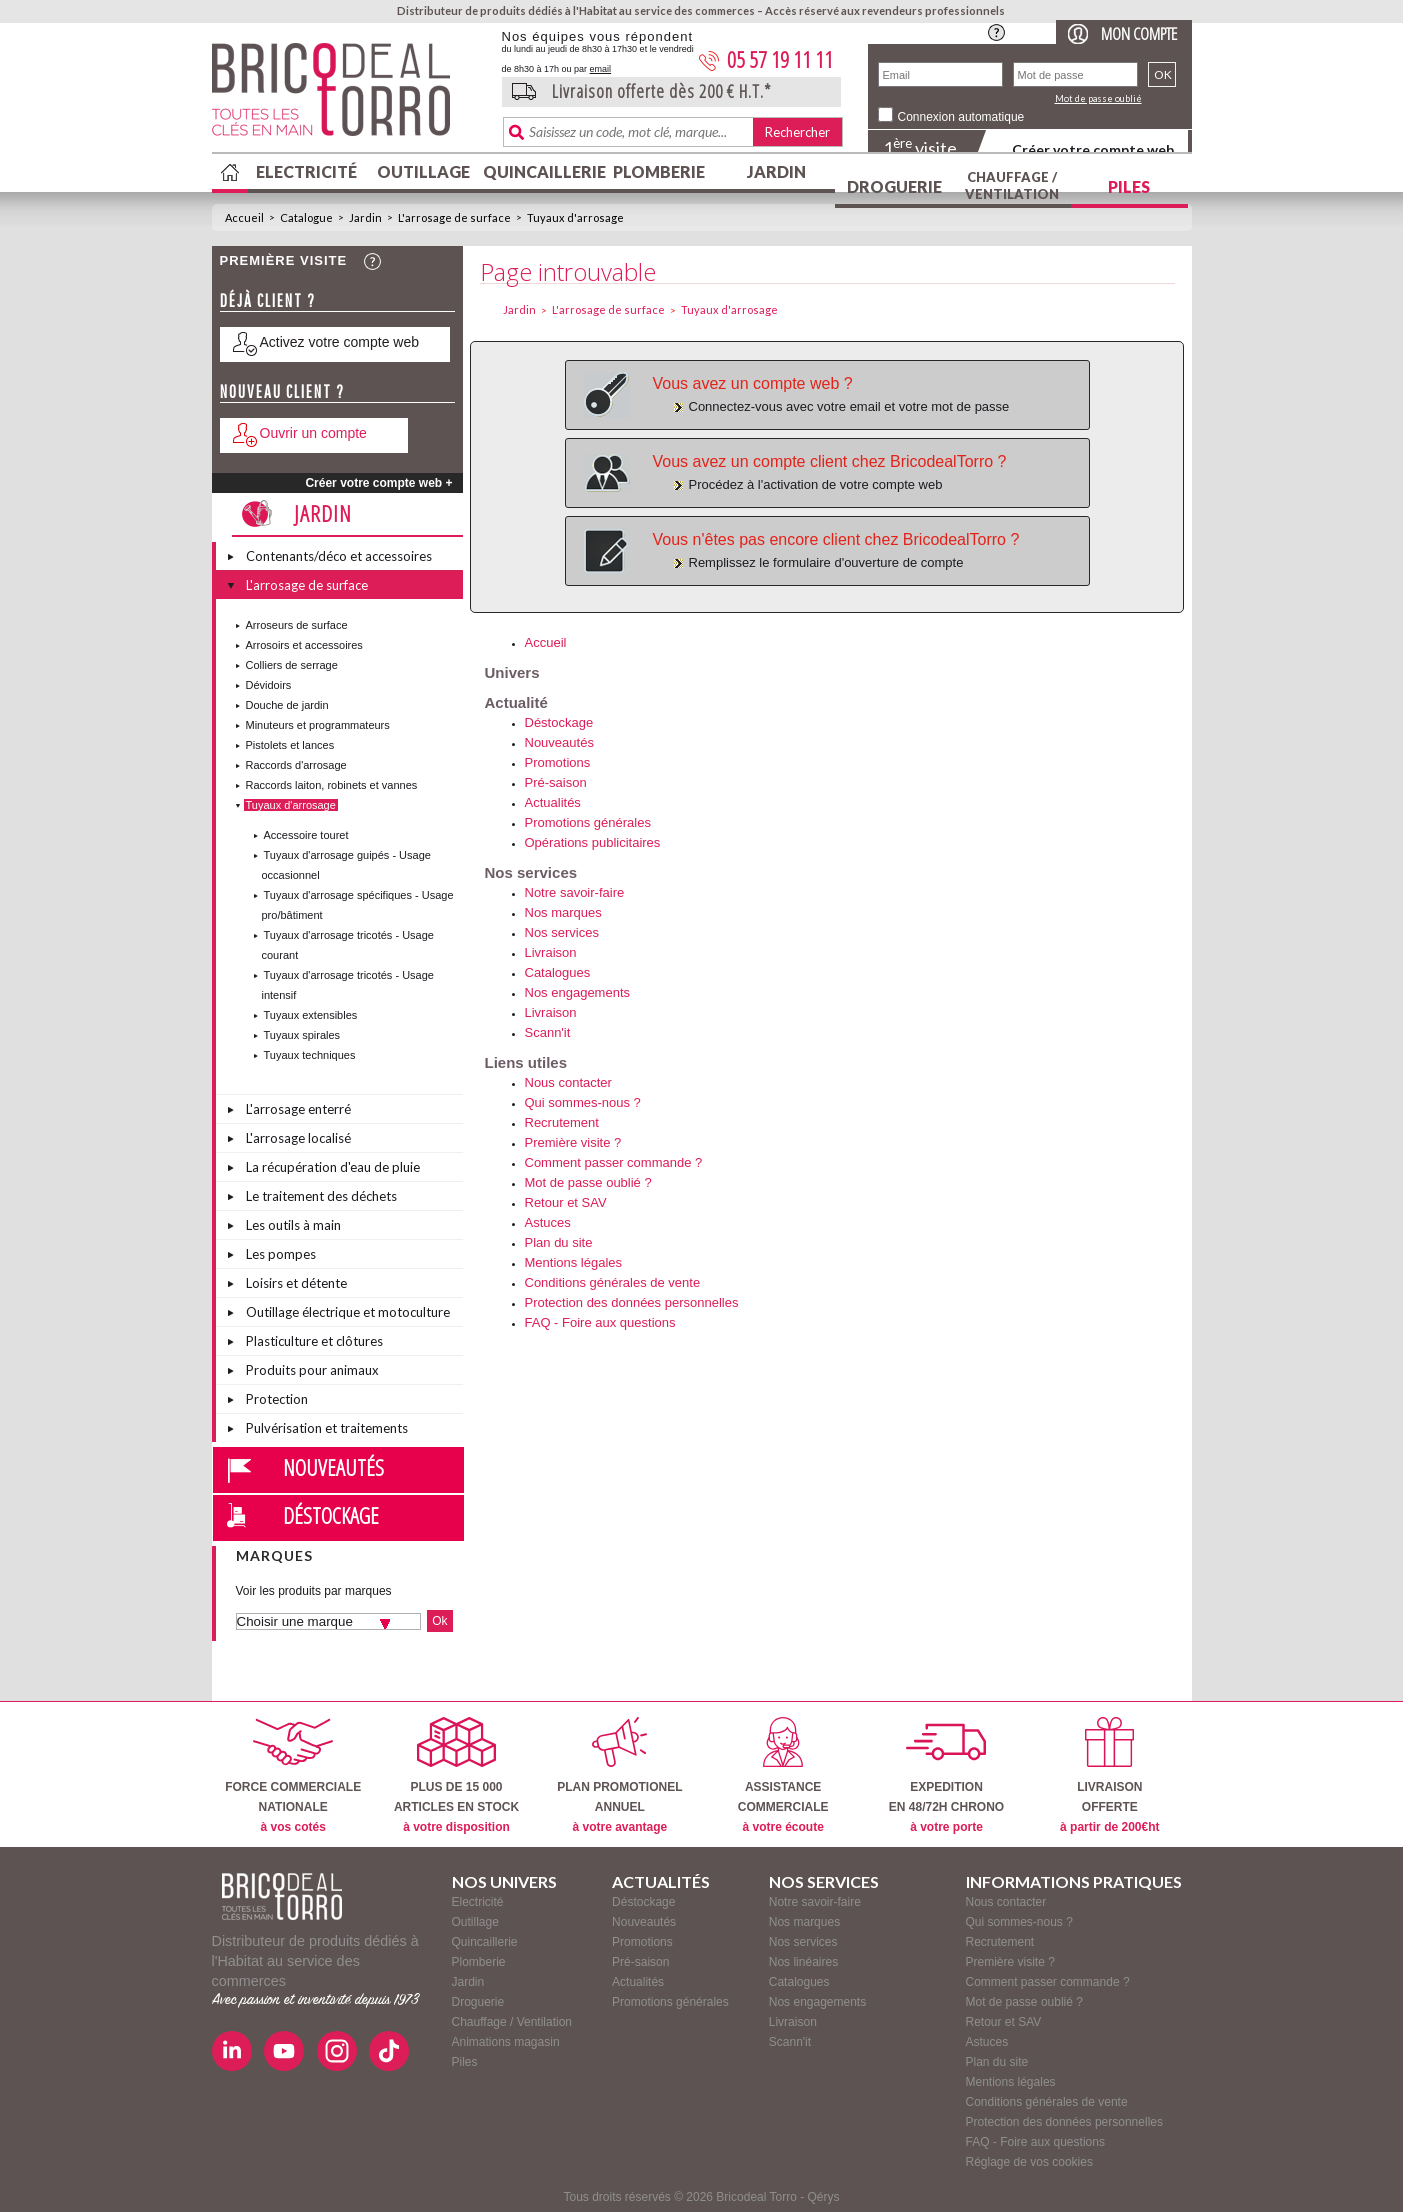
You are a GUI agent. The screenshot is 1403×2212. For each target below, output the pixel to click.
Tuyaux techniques (310, 1055)
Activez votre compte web (340, 342)
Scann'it (548, 1032)
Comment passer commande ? (614, 1162)
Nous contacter (568, 1082)
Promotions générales (588, 822)
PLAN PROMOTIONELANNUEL (619, 1775)
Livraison (551, 952)
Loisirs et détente (296, 1283)
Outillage (423, 171)
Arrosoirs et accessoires (304, 645)
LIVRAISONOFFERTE (1109, 1775)
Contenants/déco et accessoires (339, 556)
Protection (277, 1399)
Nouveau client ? (282, 391)
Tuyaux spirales (302, 1035)
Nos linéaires (803, 1962)
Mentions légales (574, 1262)
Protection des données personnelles (632, 1302)
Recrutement (562, 1122)
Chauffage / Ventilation (1012, 185)
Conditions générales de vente (613, 1282)
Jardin (776, 171)
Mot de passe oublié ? (588, 1182)
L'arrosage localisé (298, 1138)
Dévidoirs (269, 685)
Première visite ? (573, 1142)
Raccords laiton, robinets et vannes (332, 785)
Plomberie (659, 171)
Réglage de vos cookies (1029, 2162)
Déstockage (331, 1515)
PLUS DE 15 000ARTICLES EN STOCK (456, 1775)
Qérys (824, 2197)
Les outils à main (293, 1225)
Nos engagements (578, 992)
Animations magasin (506, 2042)
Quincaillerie (542, 171)
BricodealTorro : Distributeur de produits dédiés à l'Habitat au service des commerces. (349, 96)
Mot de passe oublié (1098, 98)
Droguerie (894, 186)
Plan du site (559, 1242)
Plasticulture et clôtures (314, 1341)
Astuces (548, 1222)
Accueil (244, 217)
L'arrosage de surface (454, 217)
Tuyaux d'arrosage (575, 217)
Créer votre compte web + (378, 483)
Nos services (562, 932)
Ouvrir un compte (313, 433)
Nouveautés (333, 1467)
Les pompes (281, 1254)
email (601, 69)
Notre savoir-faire (575, 892)
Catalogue (306, 217)
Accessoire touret (306, 835)
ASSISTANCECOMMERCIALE (783, 1775)
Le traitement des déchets (321, 1196)
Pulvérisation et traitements (327, 1428)
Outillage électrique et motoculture (348, 1312)
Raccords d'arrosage (296, 765)
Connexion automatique (961, 117)
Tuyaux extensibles (311, 1015)
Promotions (558, 762)
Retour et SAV (566, 1202)
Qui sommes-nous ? (583, 1102)
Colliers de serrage (292, 665)
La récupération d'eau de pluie (333, 1167)
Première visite (284, 260)
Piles (1129, 186)
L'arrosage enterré (298, 1109)
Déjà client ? (268, 300)
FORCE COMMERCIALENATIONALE (293, 1775)
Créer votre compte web (1093, 149)
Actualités (553, 802)
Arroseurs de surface (297, 625)
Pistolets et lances (290, 745)
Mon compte (1139, 33)
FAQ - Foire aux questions (600, 1322)
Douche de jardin (287, 705)
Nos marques (563, 912)
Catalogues (558, 972)
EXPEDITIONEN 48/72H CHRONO (946, 1775)
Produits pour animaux (312, 1370)
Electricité (306, 171)
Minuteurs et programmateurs (318, 725)
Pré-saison (556, 782)
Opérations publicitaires (593, 842)
